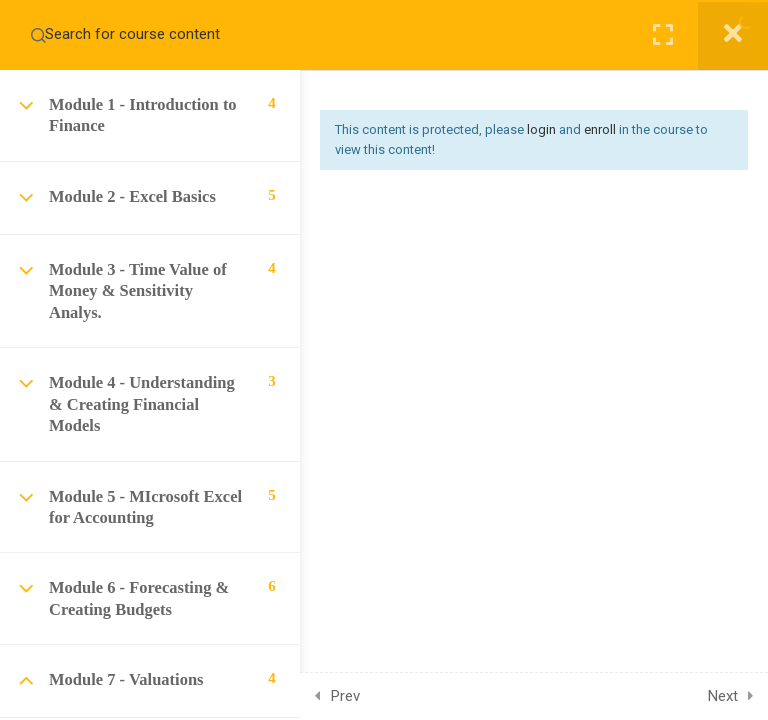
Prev (345, 696)
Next (723, 696)
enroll (600, 129)
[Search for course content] (38, 35)
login (541, 129)
